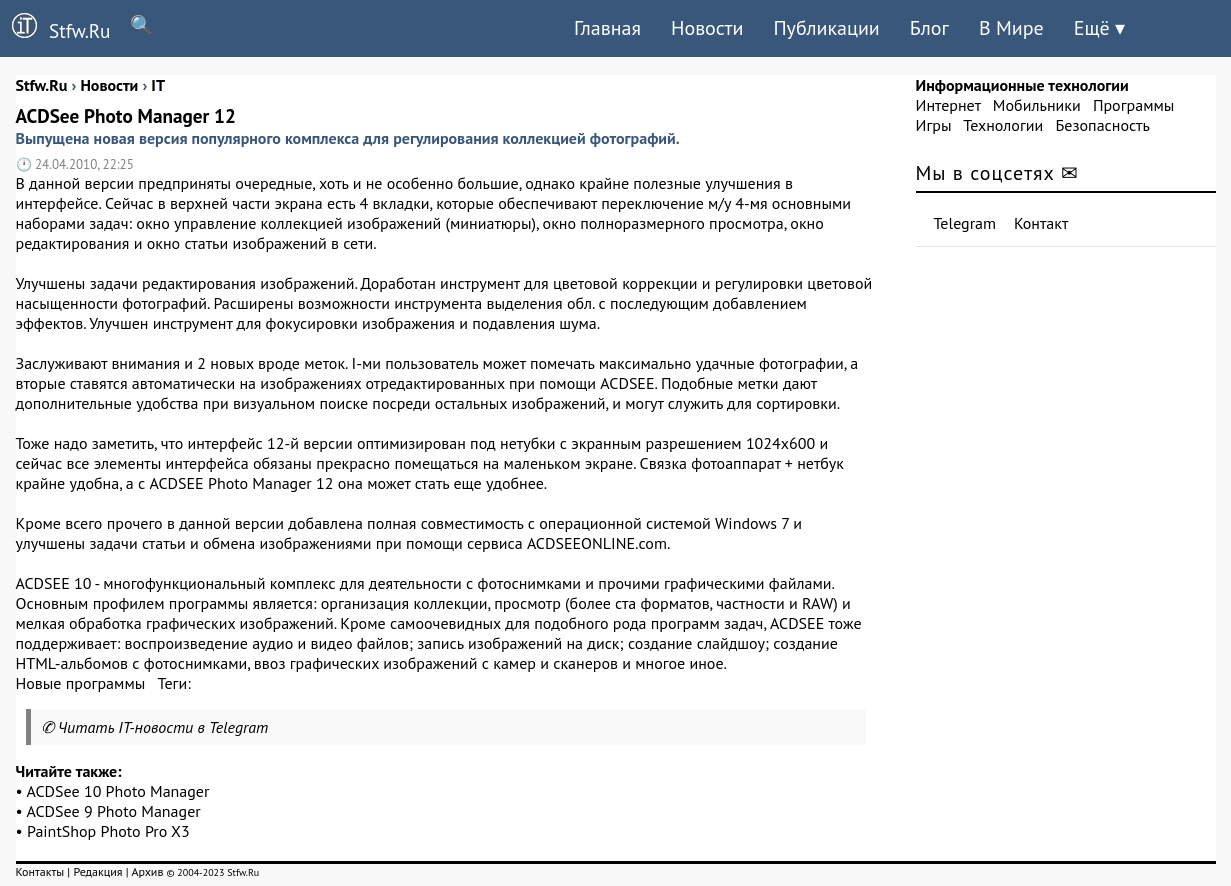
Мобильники (1037, 105)
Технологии (1003, 125)
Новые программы (81, 683)
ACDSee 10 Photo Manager (118, 791)
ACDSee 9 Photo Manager (114, 811)
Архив (147, 871)
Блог (929, 28)
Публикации (826, 28)
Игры (934, 125)
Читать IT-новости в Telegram (163, 727)
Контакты (40, 871)
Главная (607, 28)
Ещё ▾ (1099, 28)
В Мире (1011, 28)
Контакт (1041, 223)
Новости (707, 28)
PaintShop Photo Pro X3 (108, 831)
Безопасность (1103, 125)
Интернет (948, 105)
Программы (1133, 105)
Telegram (965, 223)
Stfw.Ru (55, 28)
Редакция (97, 871)
